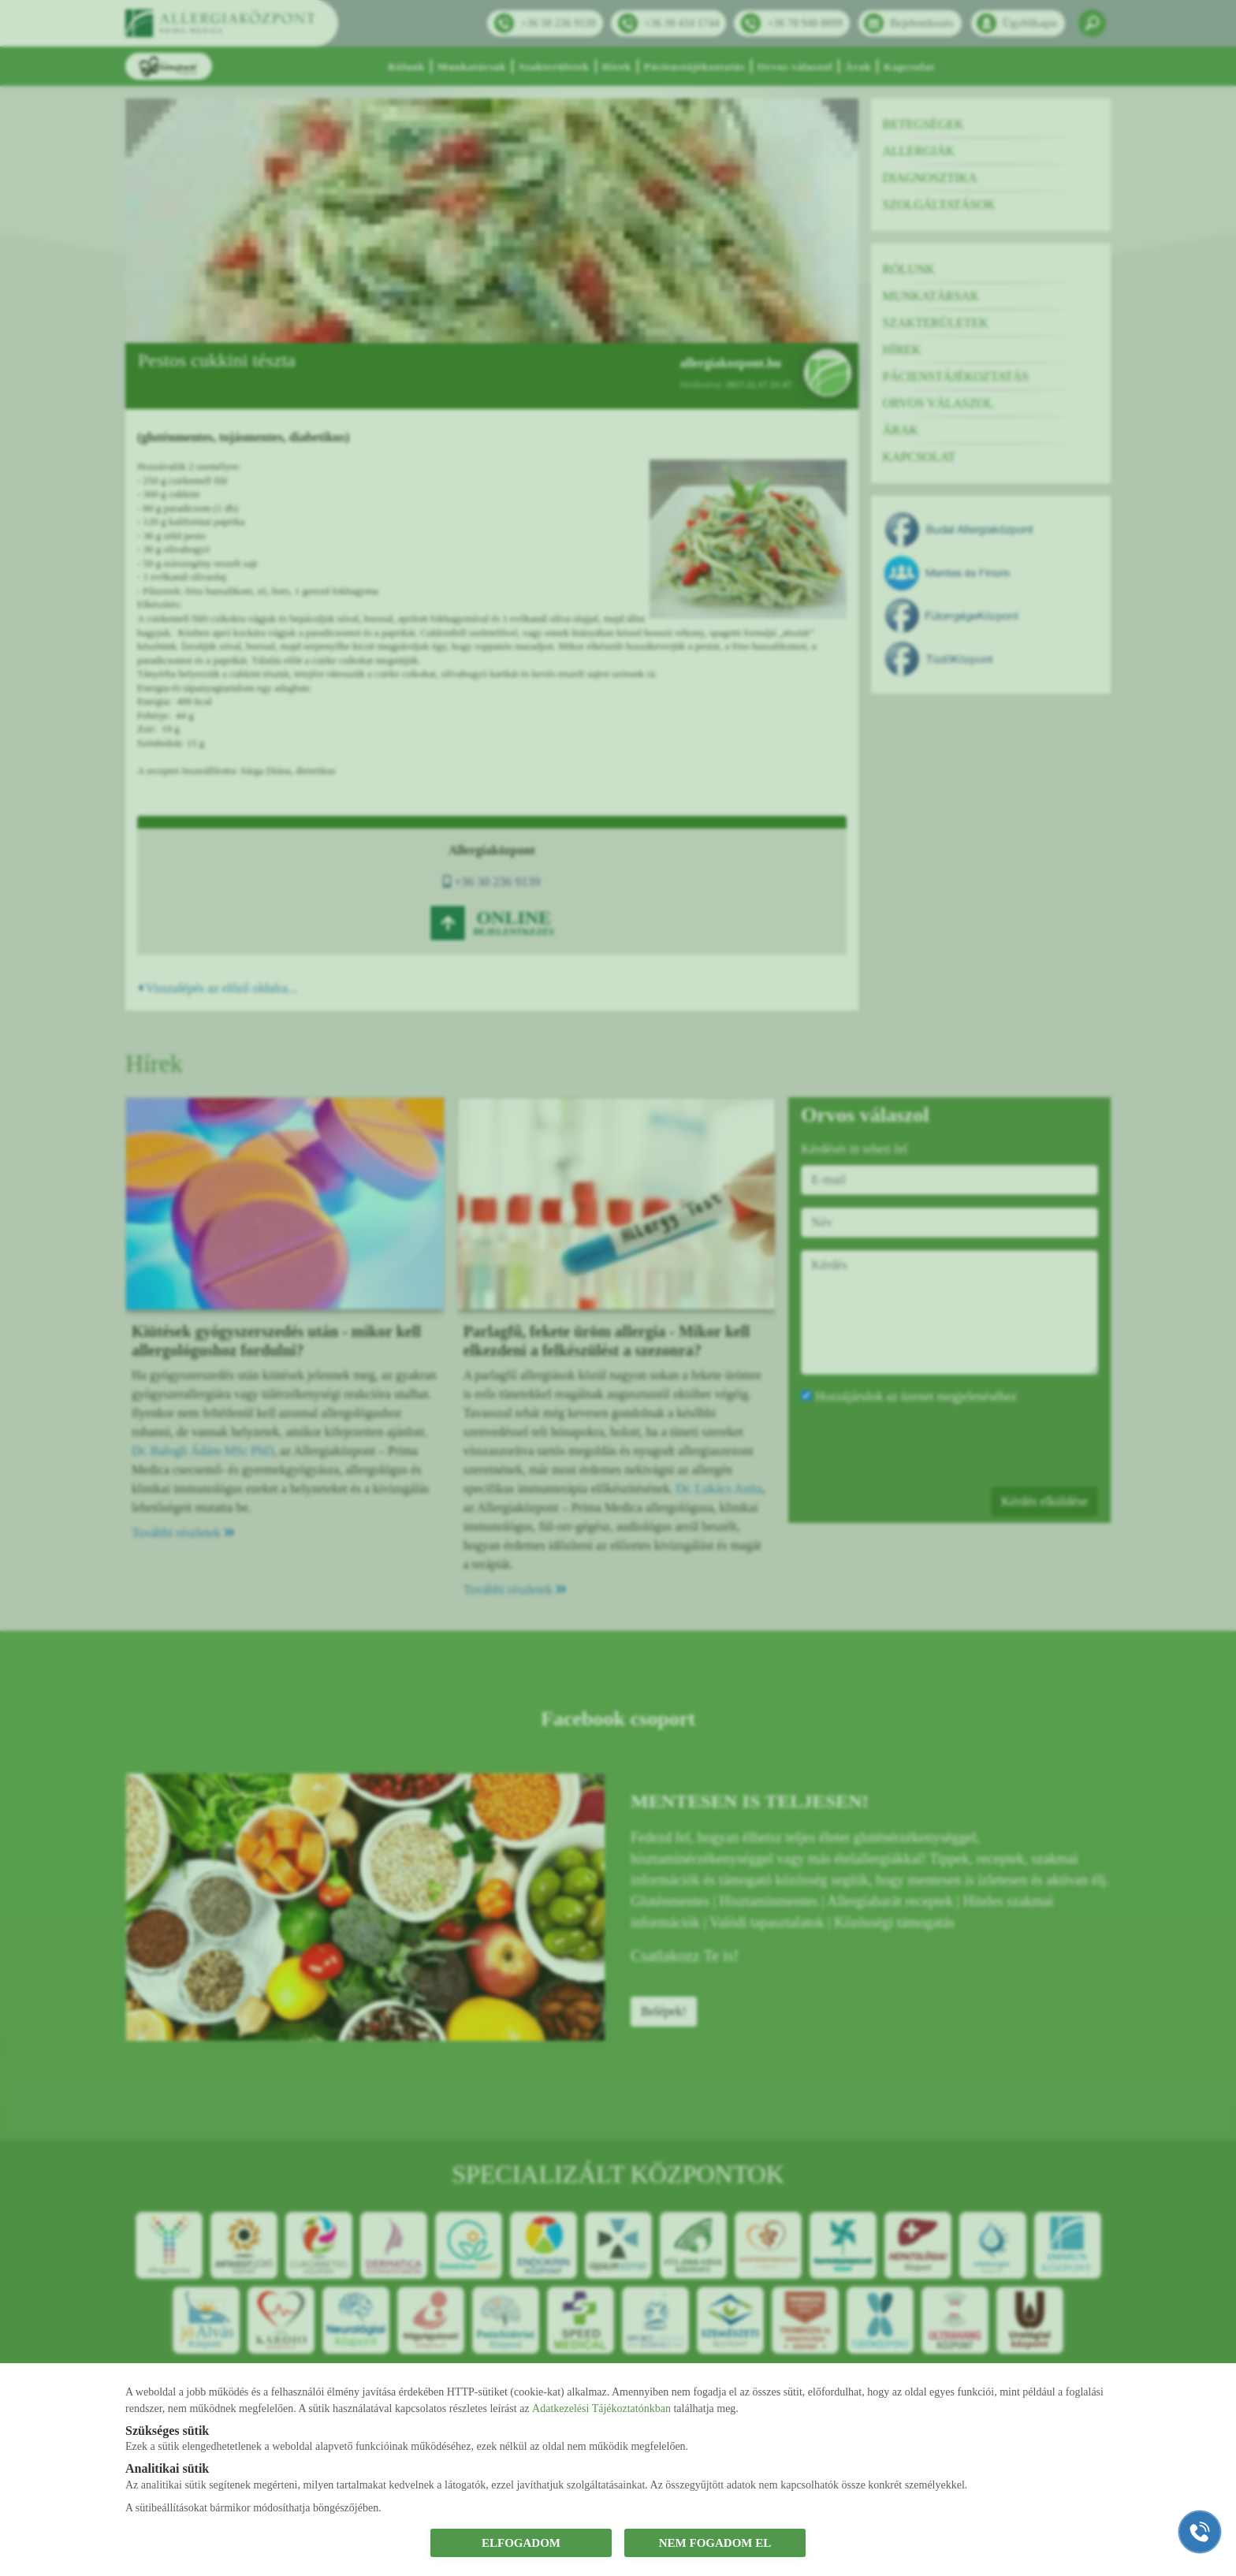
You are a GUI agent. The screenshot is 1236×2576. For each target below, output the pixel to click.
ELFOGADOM (521, 2543)
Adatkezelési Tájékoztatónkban (601, 2408)
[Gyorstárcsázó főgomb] (1199, 2531)
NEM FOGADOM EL (715, 2543)
